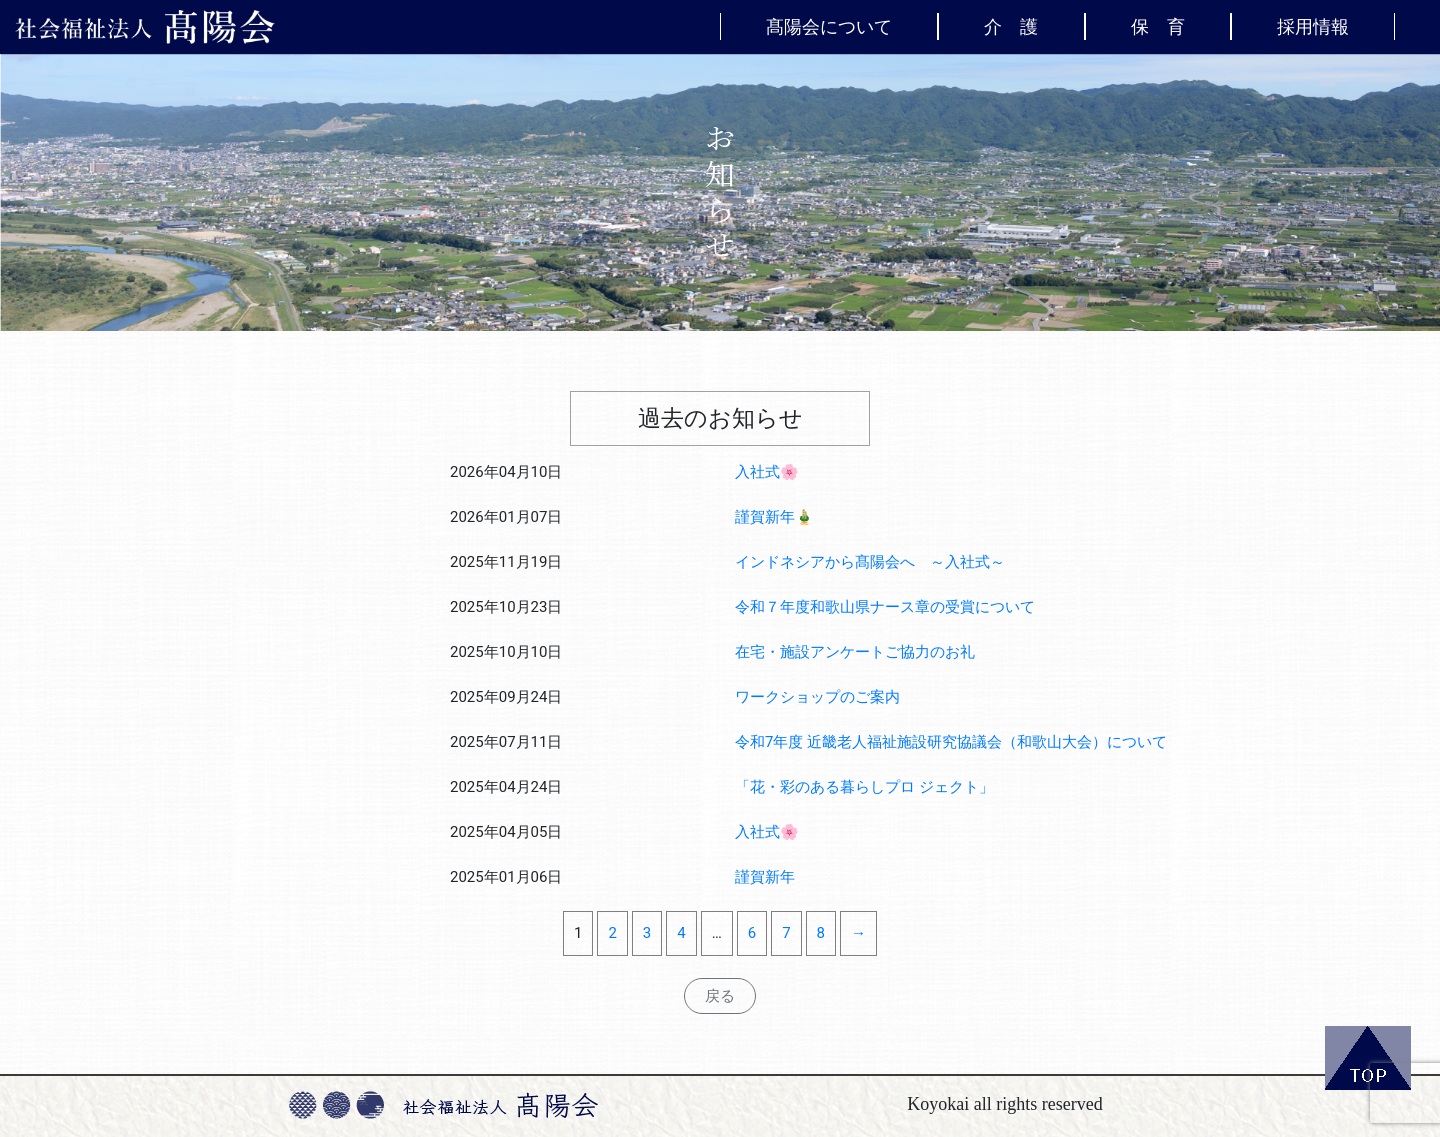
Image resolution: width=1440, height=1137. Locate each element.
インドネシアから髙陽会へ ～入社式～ (870, 562)
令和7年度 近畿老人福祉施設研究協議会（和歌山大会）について (951, 742)
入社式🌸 (767, 472)
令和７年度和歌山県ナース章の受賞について (885, 607)
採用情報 (1313, 26)
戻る (720, 996)
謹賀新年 (765, 877)
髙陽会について (829, 26)
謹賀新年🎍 (774, 517)
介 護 (1011, 26)
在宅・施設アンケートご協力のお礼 (855, 652)
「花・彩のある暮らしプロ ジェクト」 (864, 787)
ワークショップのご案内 (817, 697)
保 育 (1158, 26)
